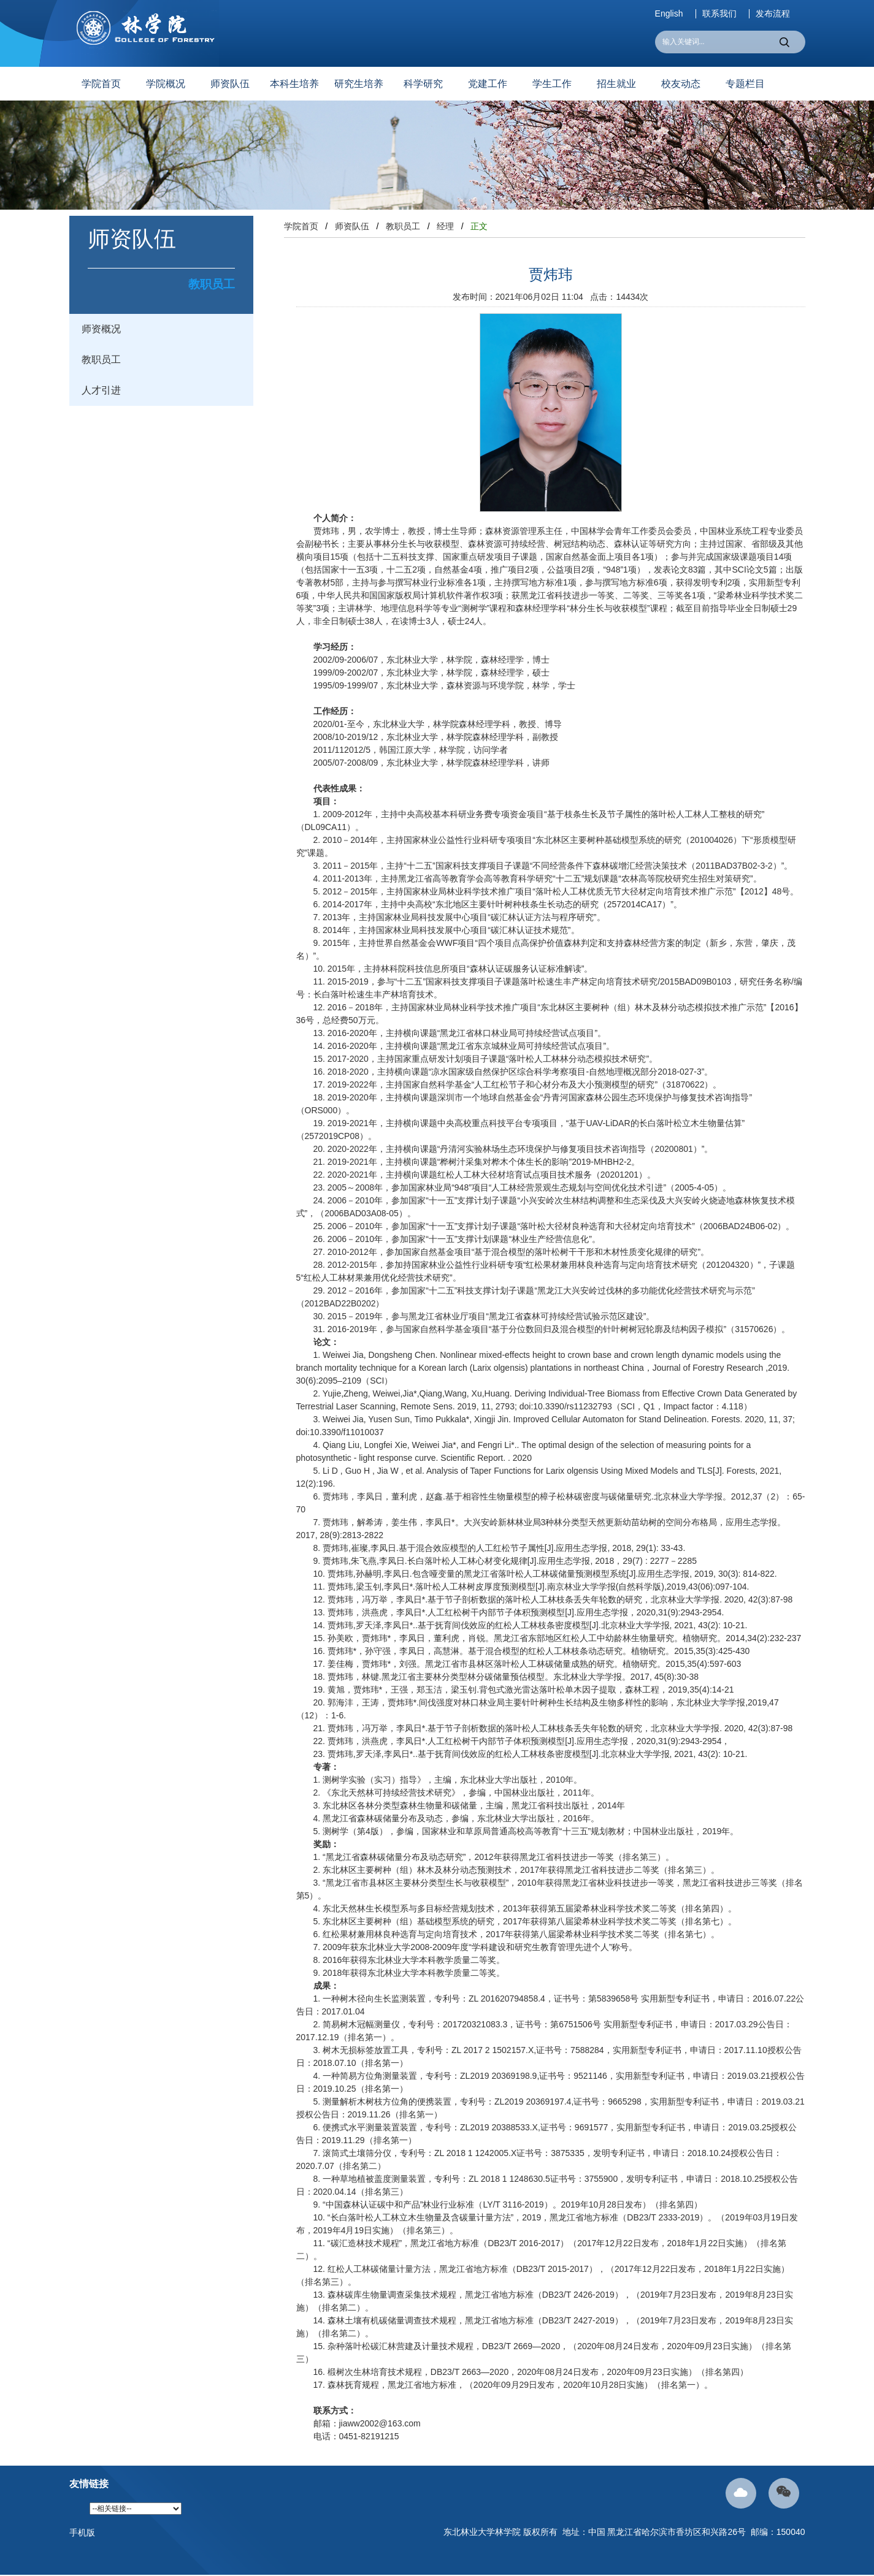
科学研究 (423, 83)
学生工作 (552, 83)
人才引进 (101, 390)
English (669, 13)
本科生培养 (294, 83)
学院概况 (165, 83)
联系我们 (719, 13)
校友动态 (680, 83)
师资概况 (101, 329)
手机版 (82, 2532)
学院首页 (101, 83)
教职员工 (101, 359)
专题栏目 (745, 83)
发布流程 (773, 13)
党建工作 (487, 83)
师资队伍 (230, 83)
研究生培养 (358, 83)
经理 (445, 226)
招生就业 (616, 83)
